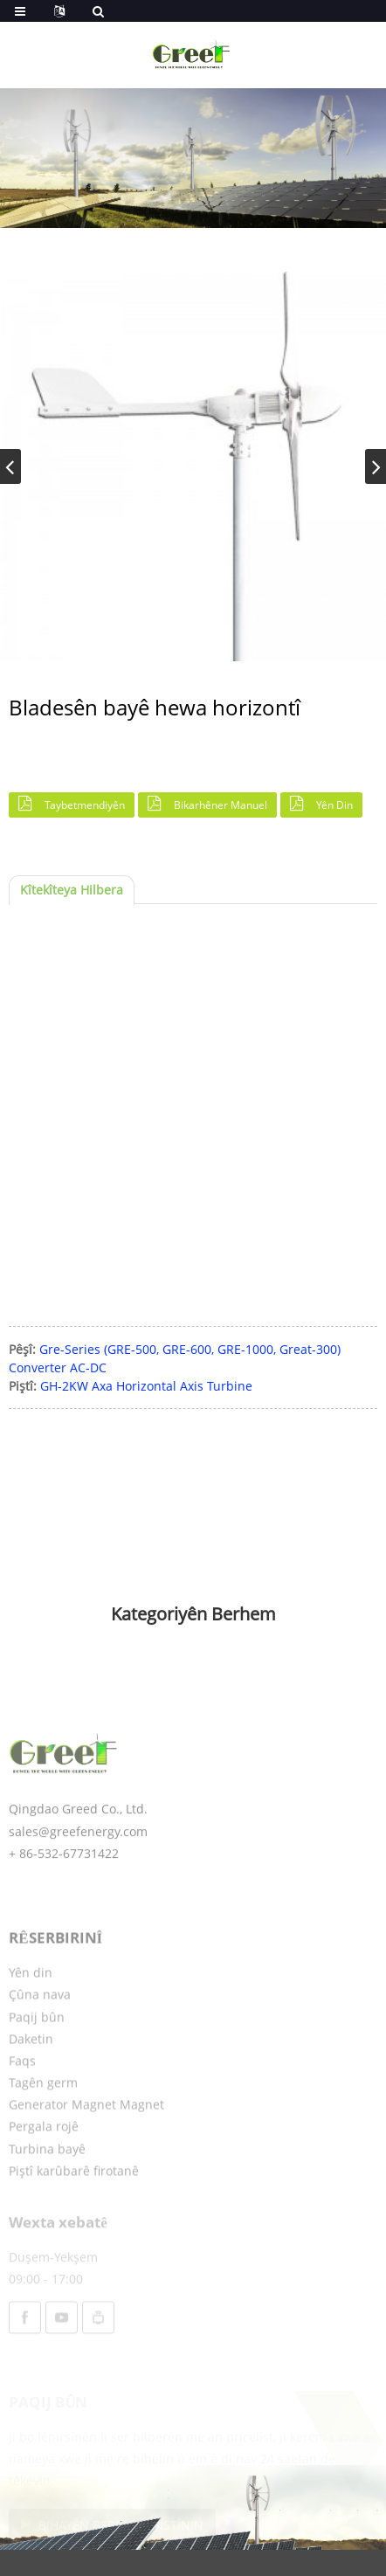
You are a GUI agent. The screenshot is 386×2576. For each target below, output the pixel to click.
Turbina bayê (47, 2191)
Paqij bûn (37, 2059)
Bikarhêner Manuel (220, 805)
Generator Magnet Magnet (86, 2146)
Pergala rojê (44, 2169)
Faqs (22, 2103)
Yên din (334, 805)
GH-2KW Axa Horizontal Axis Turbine (146, 1386)
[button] (375, 466)
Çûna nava (40, 2036)
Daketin (31, 2081)
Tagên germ (43, 2125)
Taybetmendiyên (85, 805)
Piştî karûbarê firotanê (74, 2213)
